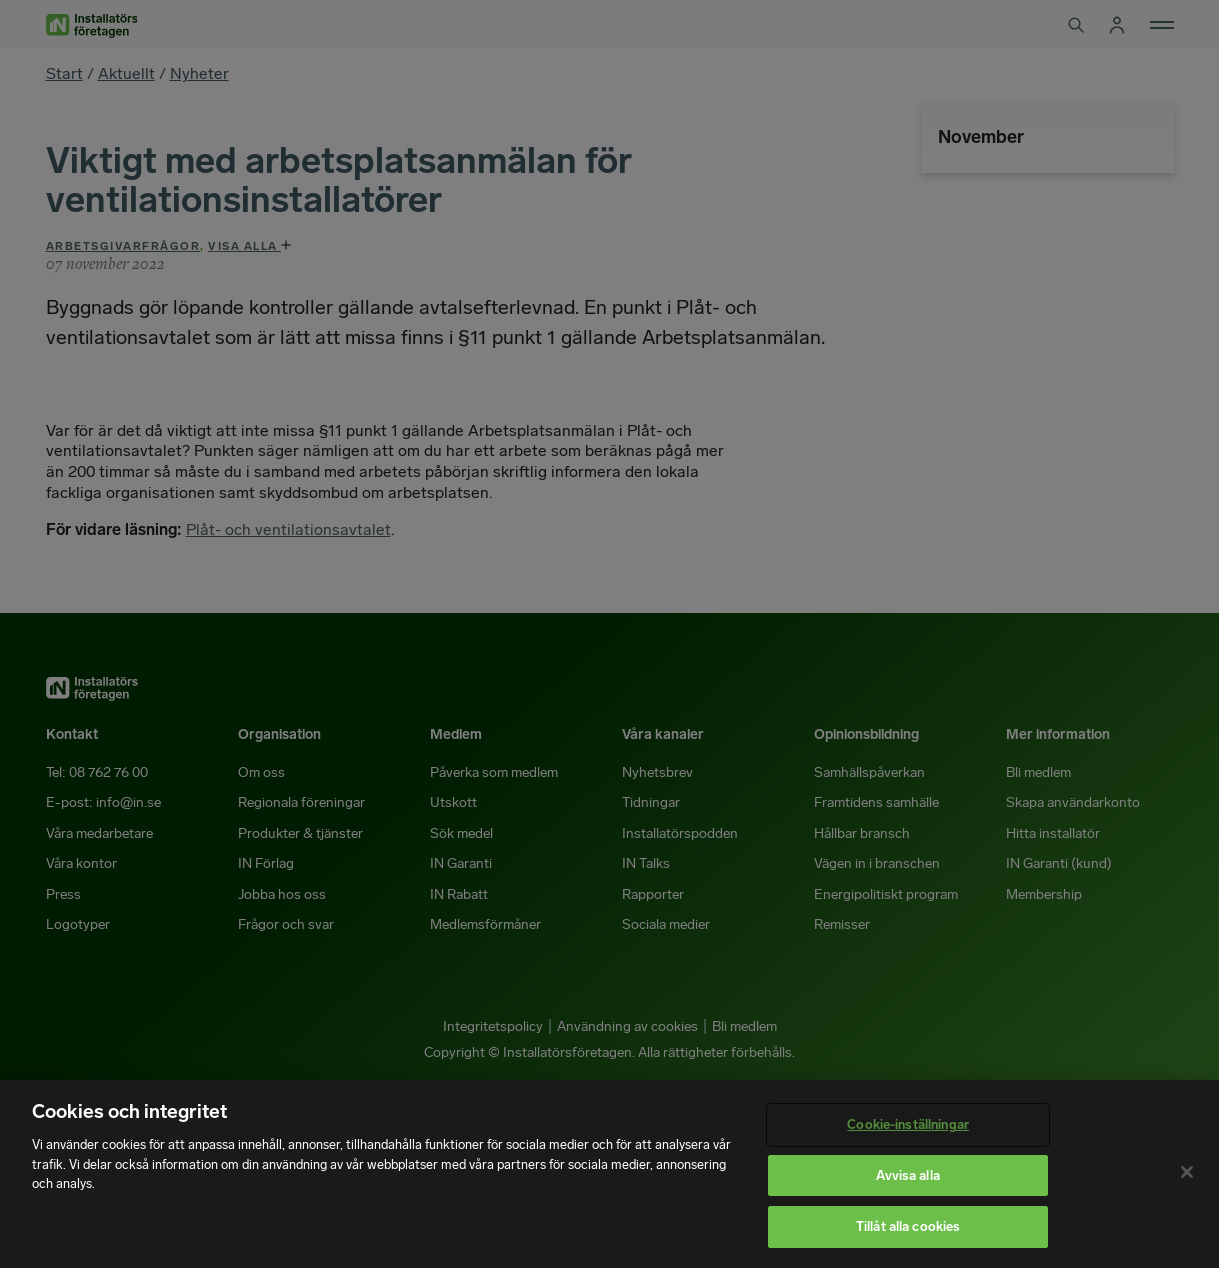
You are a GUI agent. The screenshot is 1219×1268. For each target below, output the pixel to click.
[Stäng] (1187, 1172)
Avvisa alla (907, 1175)
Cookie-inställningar (908, 1124)
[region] (609, 1174)
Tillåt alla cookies (908, 1226)
